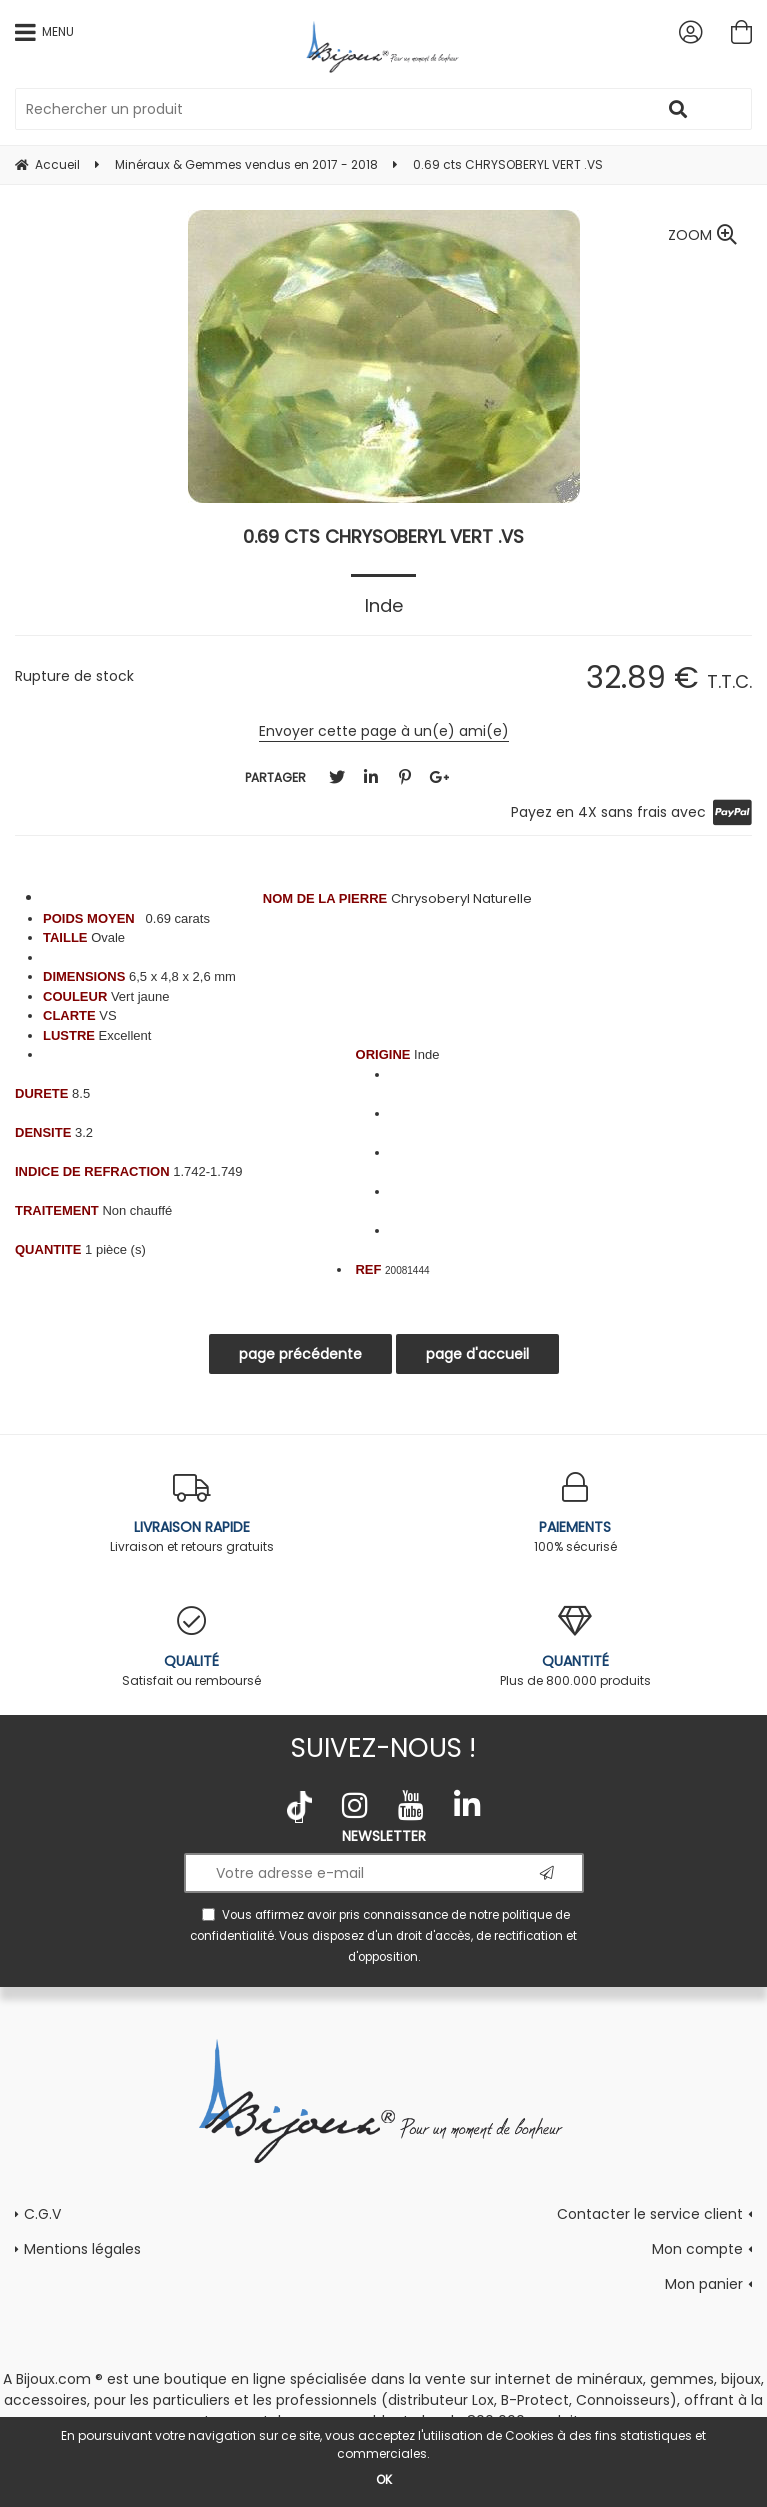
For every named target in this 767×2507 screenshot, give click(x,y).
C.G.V (42, 2214)
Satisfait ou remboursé (192, 1647)
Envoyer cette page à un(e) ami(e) (384, 731)
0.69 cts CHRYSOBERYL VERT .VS (383, 536)
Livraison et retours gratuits (192, 1513)
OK (384, 2479)
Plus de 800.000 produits (576, 1647)
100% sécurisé (576, 1513)
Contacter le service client (650, 2214)
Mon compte (697, 2249)
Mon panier (704, 2284)
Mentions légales (82, 2249)
